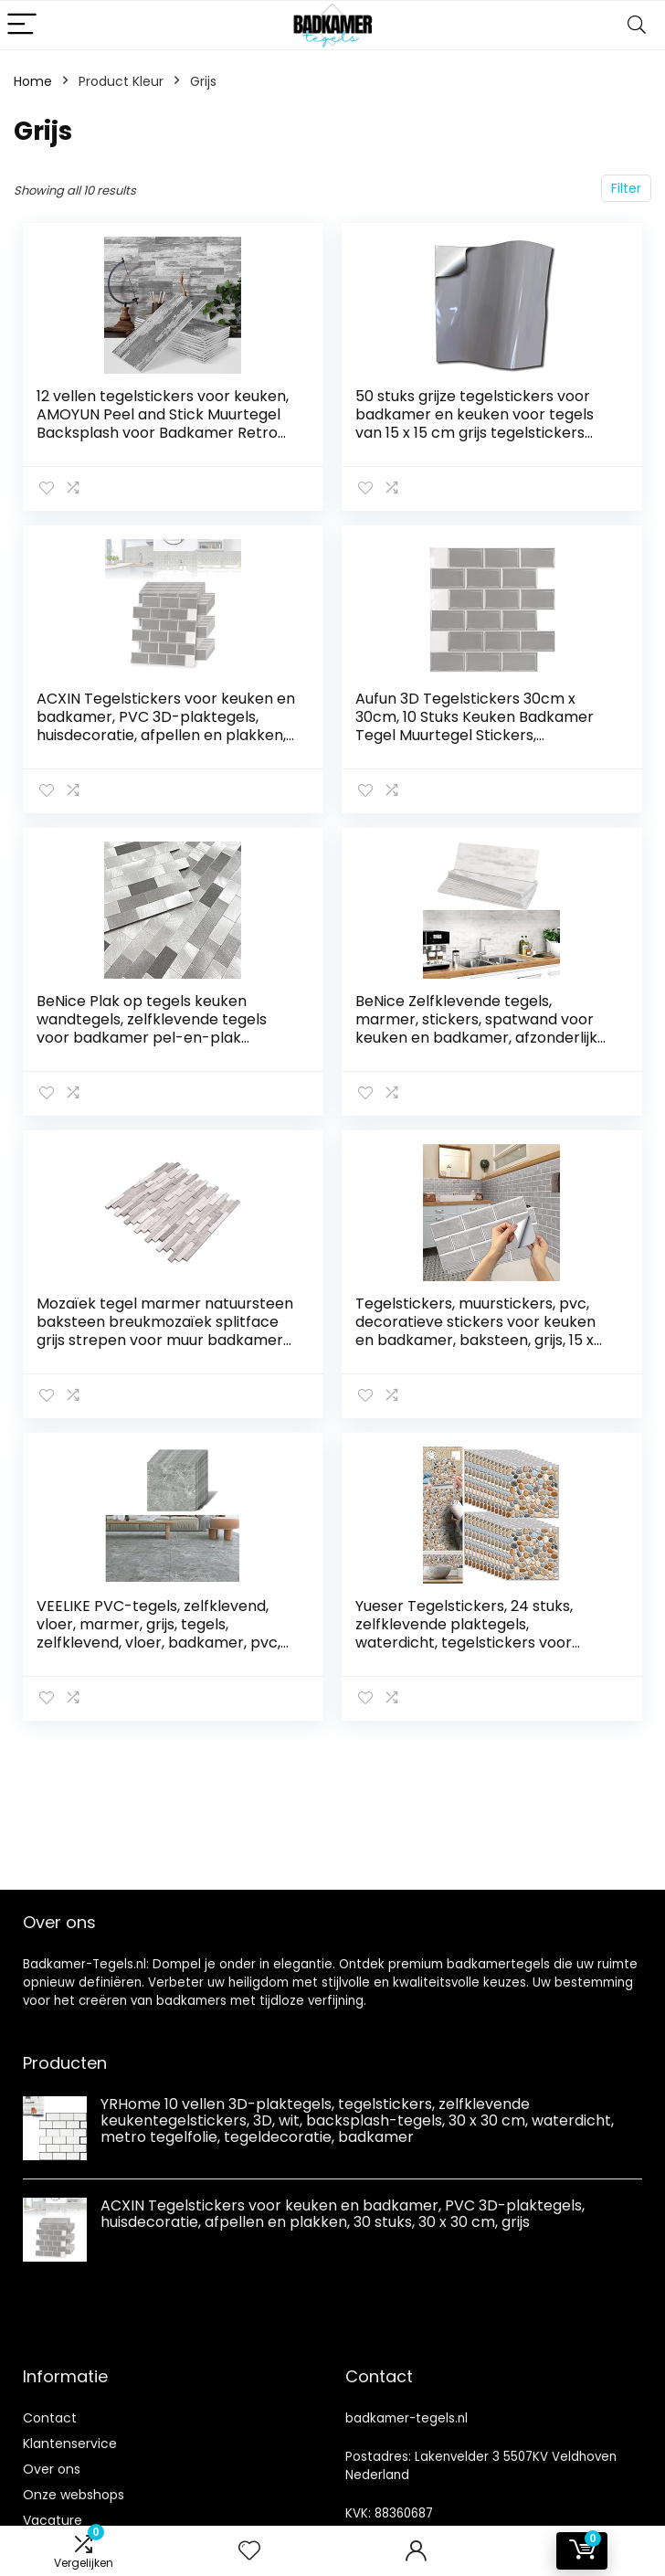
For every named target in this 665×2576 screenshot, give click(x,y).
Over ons (51, 2469)
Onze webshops (73, 2495)
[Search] (637, 25)
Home (33, 81)
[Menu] (22, 25)
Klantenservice (70, 2443)
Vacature (52, 2520)
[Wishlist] (249, 2550)
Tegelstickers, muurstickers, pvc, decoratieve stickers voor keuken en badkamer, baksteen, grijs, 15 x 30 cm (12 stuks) (475, 1331)
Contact (50, 2418)
